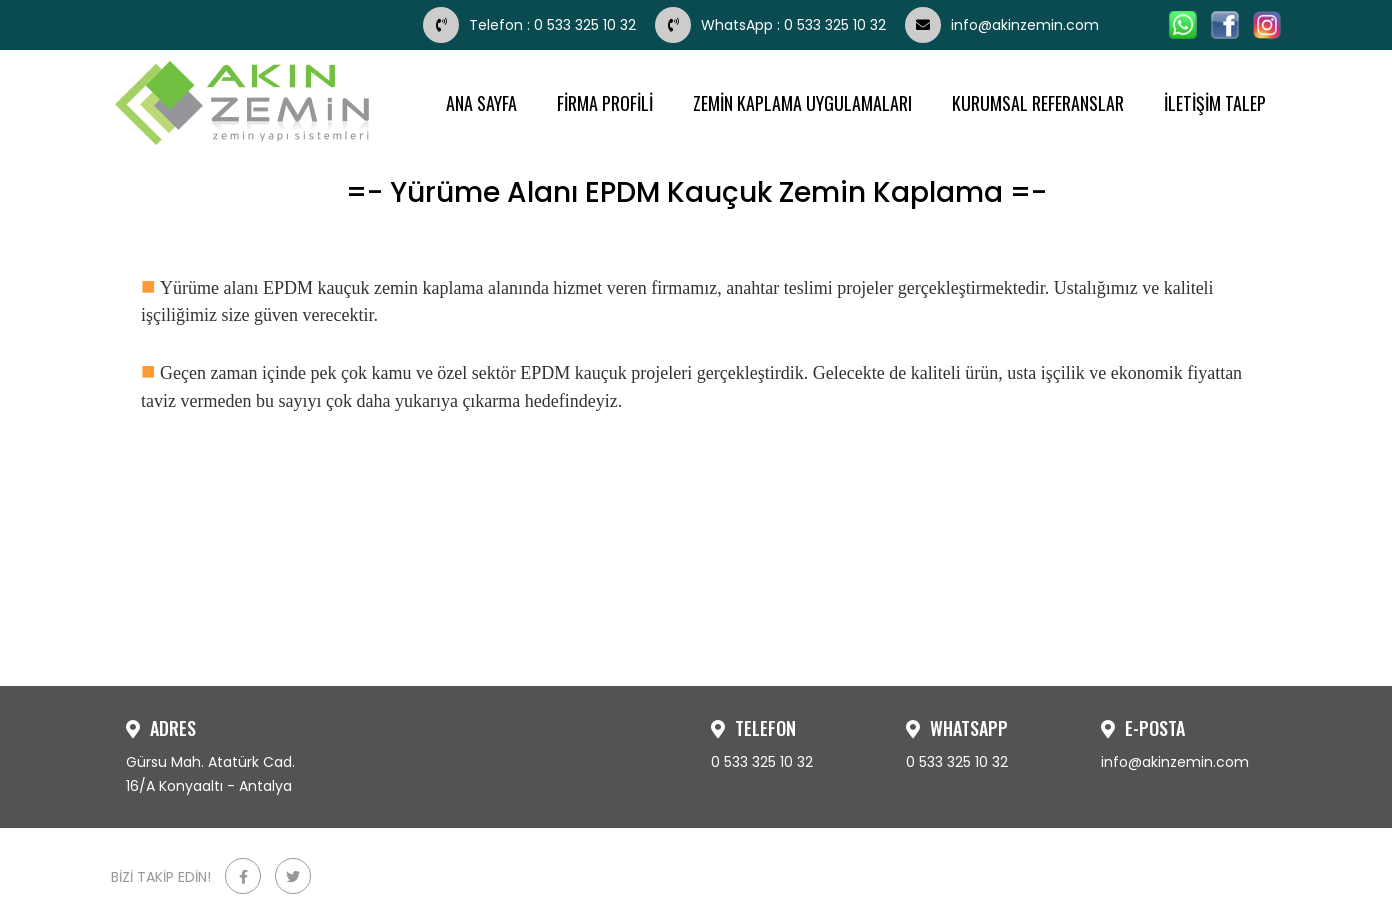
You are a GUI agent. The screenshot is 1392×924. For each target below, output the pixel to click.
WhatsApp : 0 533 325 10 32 (772, 25)
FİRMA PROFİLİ (605, 103)
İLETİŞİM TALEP (1215, 103)
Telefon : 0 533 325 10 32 (531, 25)
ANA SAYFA (481, 103)
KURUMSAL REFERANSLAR (1038, 103)
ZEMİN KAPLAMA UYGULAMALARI (802, 103)
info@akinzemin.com (1002, 25)
